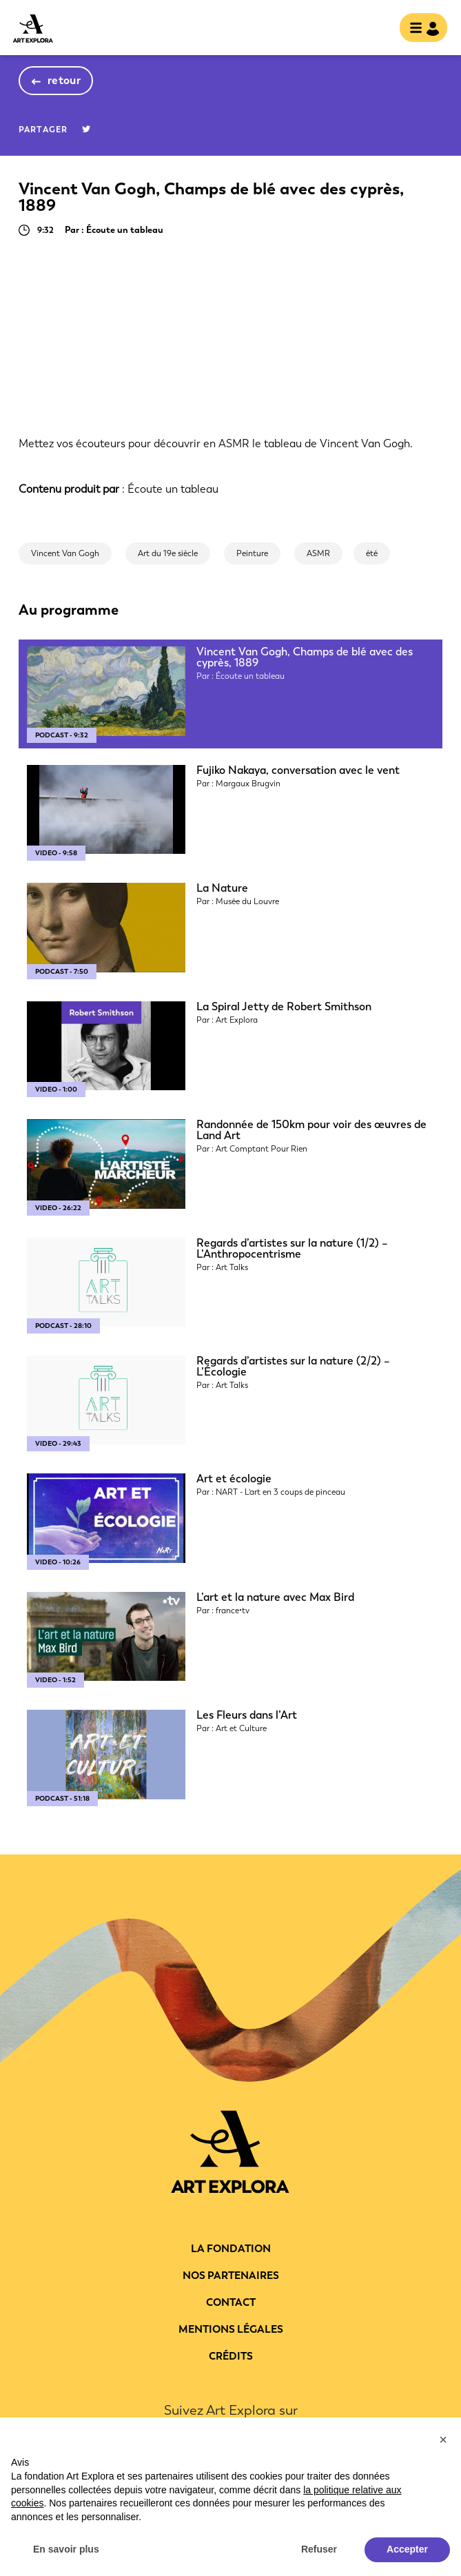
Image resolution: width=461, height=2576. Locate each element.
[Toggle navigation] (419, 29)
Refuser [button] (319, 2549)
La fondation (231, 2248)
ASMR (318, 553)
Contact (231, 2302)
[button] (443, 2440)
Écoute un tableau (172, 488)
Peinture (252, 553)
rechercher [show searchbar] (377, 29)
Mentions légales (230, 2329)
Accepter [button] (407, 2549)
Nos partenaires (231, 2275)
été (372, 553)
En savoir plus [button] (66, 2549)
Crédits (231, 2356)
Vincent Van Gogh (65, 553)
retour (64, 80)
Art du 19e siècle (168, 553)
